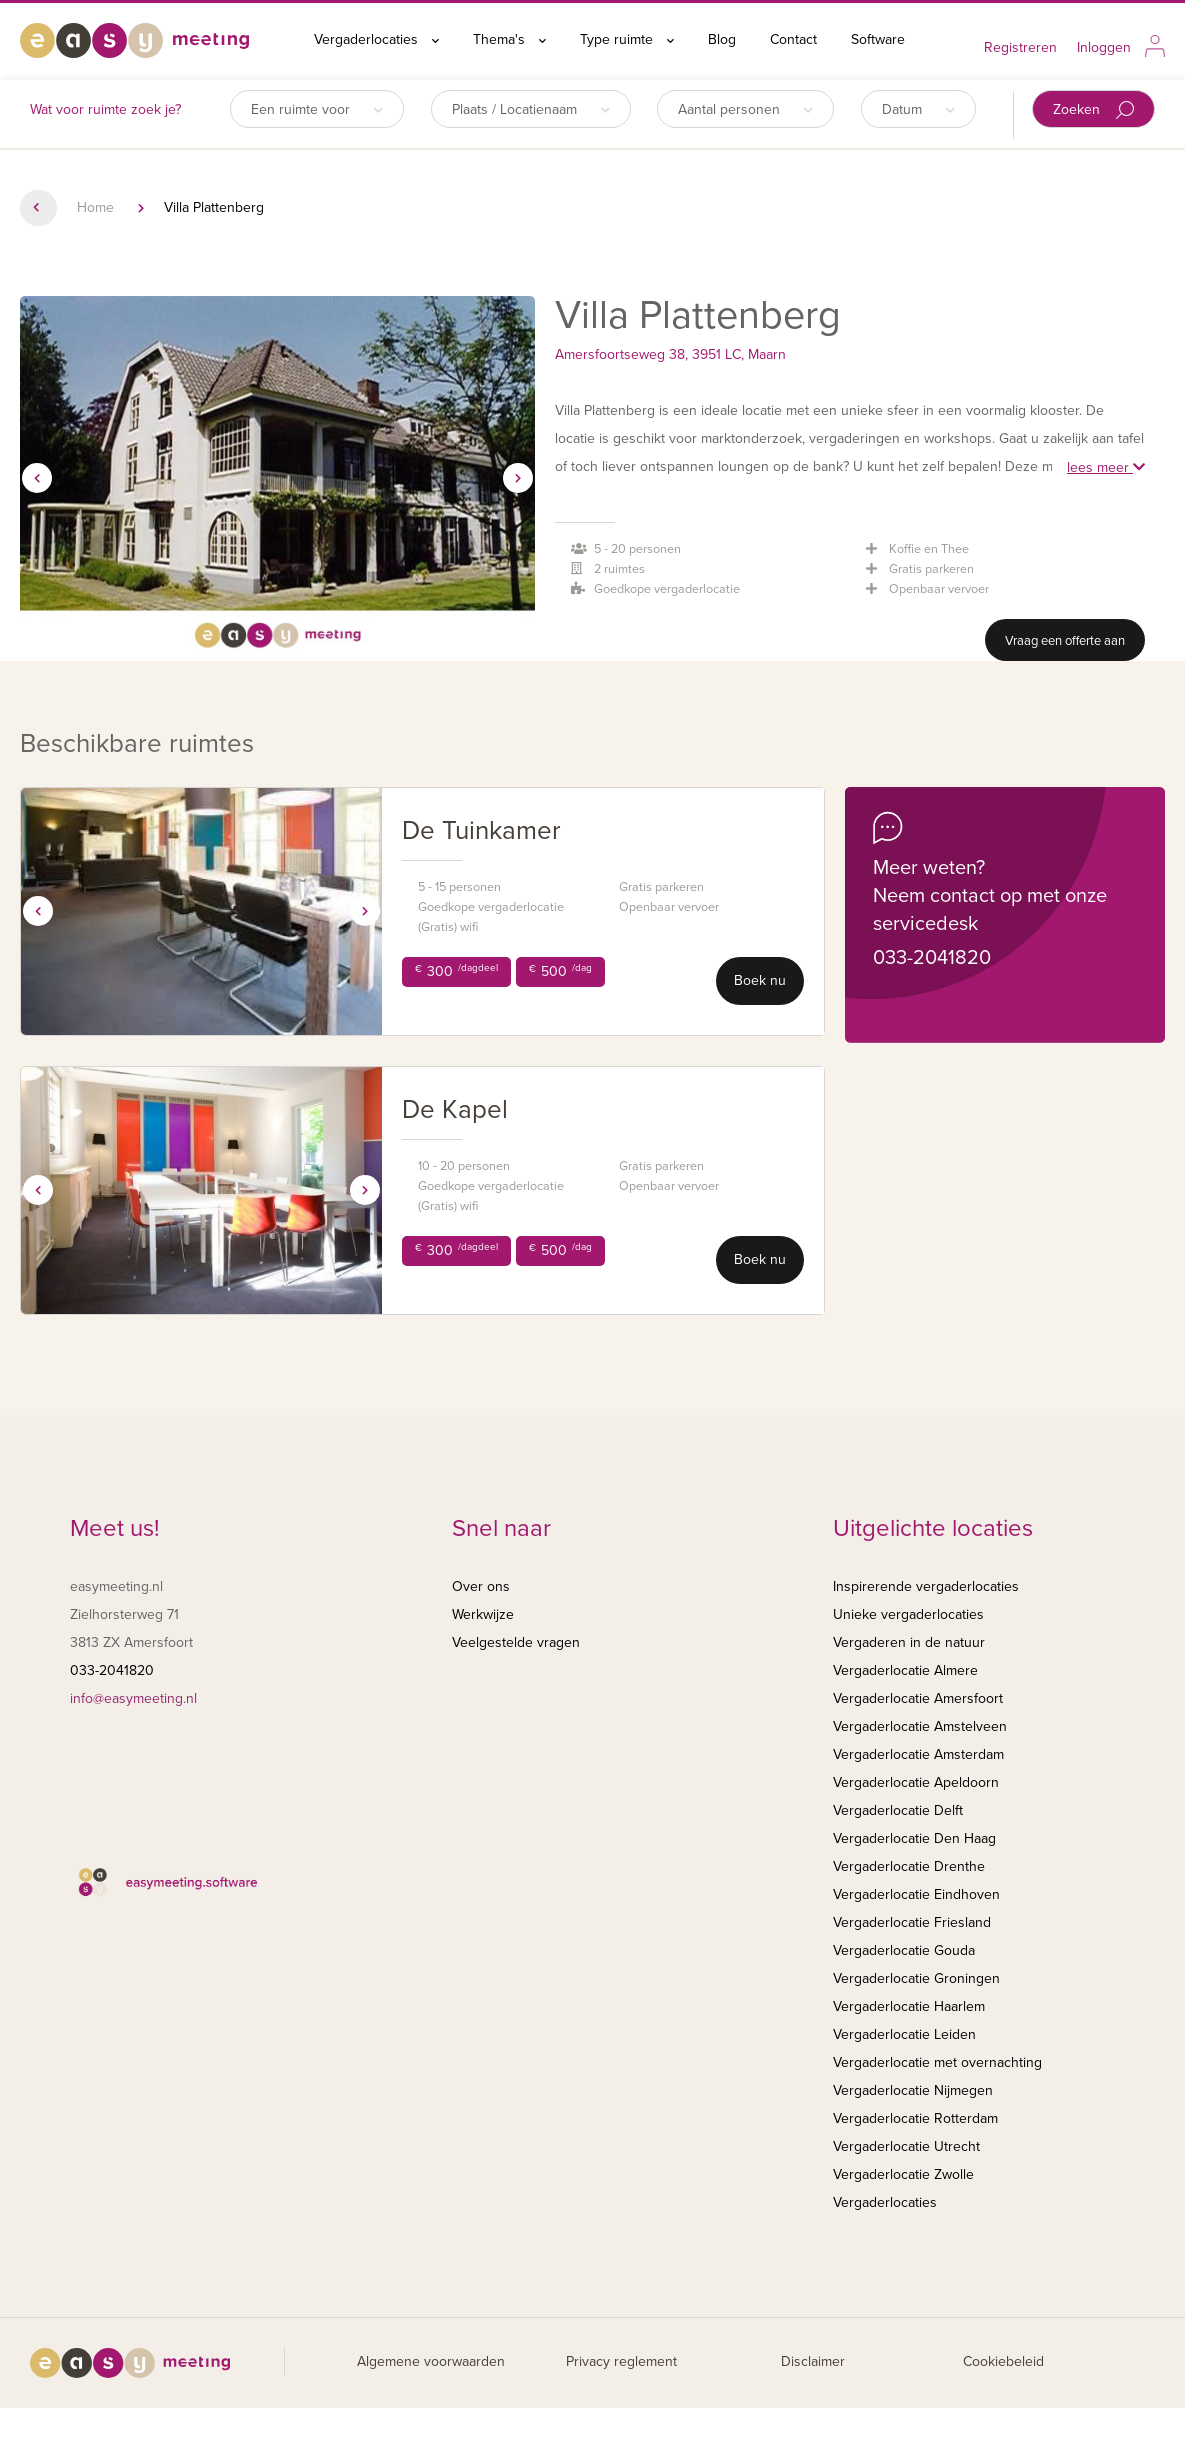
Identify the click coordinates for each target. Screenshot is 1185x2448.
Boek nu (760, 980)
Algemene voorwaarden (431, 2361)
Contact (793, 39)
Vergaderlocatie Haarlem (909, 2006)
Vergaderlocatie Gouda (904, 1950)
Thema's (509, 39)
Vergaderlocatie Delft (898, 1810)
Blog (722, 39)
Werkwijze (483, 1614)
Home (95, 207)
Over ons (481, 1586)
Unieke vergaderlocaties (908, 1614)
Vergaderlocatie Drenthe (909, 1866)
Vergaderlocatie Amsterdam (918, 1754)
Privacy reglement (621, 2361)
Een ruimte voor (317, 109)
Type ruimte (627, 39)
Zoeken (1093, 110)
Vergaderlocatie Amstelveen (920, 1726)
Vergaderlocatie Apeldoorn (916, 1782)
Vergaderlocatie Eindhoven (916, 1894)
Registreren (1020, 47)
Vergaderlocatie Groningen (916, 1978)
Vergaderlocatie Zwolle (903, 2174)
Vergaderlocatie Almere (905, 1670)
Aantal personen (745, 109)
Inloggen (1104, 47)
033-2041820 (932, 958)
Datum (918, 109)
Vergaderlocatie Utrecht (906, 2146)
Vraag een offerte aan (1065, 641)
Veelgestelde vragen (516, 1642)
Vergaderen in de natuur (909, 1642)
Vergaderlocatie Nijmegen (913, 2090)
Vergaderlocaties (376, 39)
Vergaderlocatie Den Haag (914, 1838)
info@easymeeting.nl (133, 1698)
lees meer (1106, 467)
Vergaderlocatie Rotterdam (915, 2118)
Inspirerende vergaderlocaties (926, 1586)
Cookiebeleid (1003, 2361)
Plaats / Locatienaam (531, 109)
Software (878, 39)
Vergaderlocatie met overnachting (937, 2062)
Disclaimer (813, 2361)
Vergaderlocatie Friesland (912, 1922)
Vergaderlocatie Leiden (904, 2034)
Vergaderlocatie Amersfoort (918, 1698)
